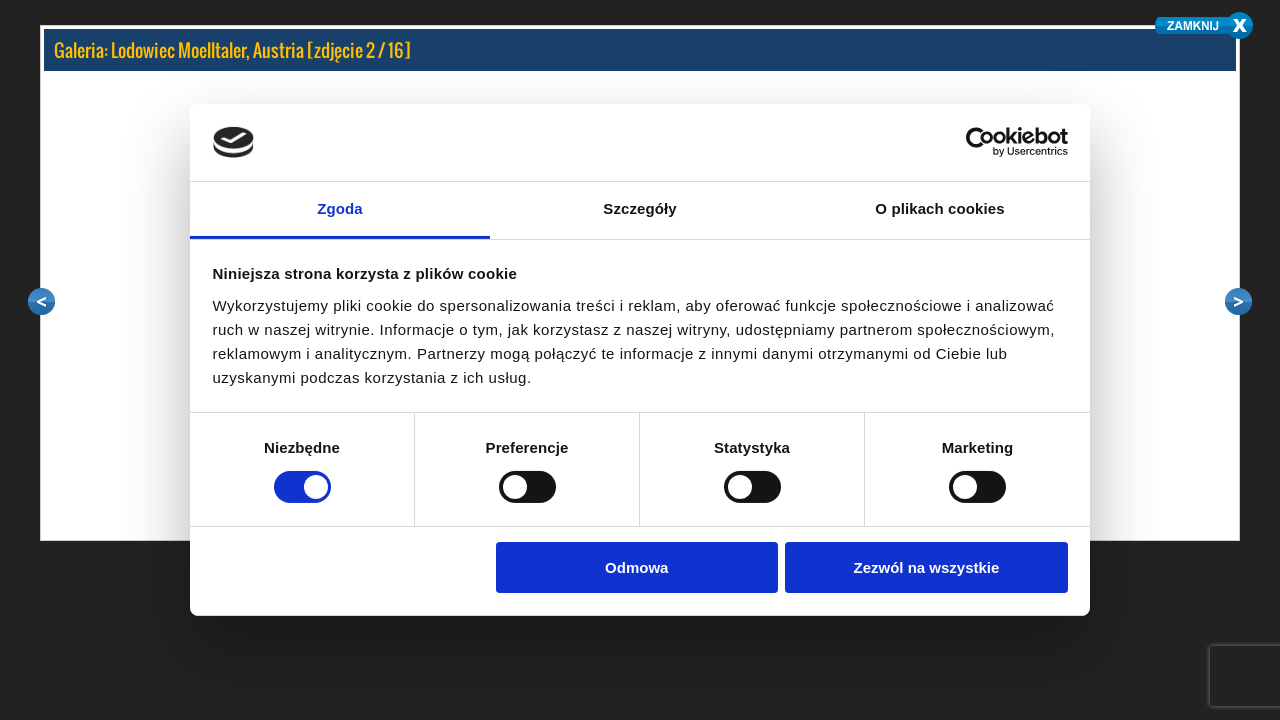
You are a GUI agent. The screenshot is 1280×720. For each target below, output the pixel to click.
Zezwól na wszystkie (926, 567)
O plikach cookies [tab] (939, 208)
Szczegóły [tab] (639, 208)
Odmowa (636, 567)
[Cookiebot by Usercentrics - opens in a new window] (980, 142)
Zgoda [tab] (340, 208)
